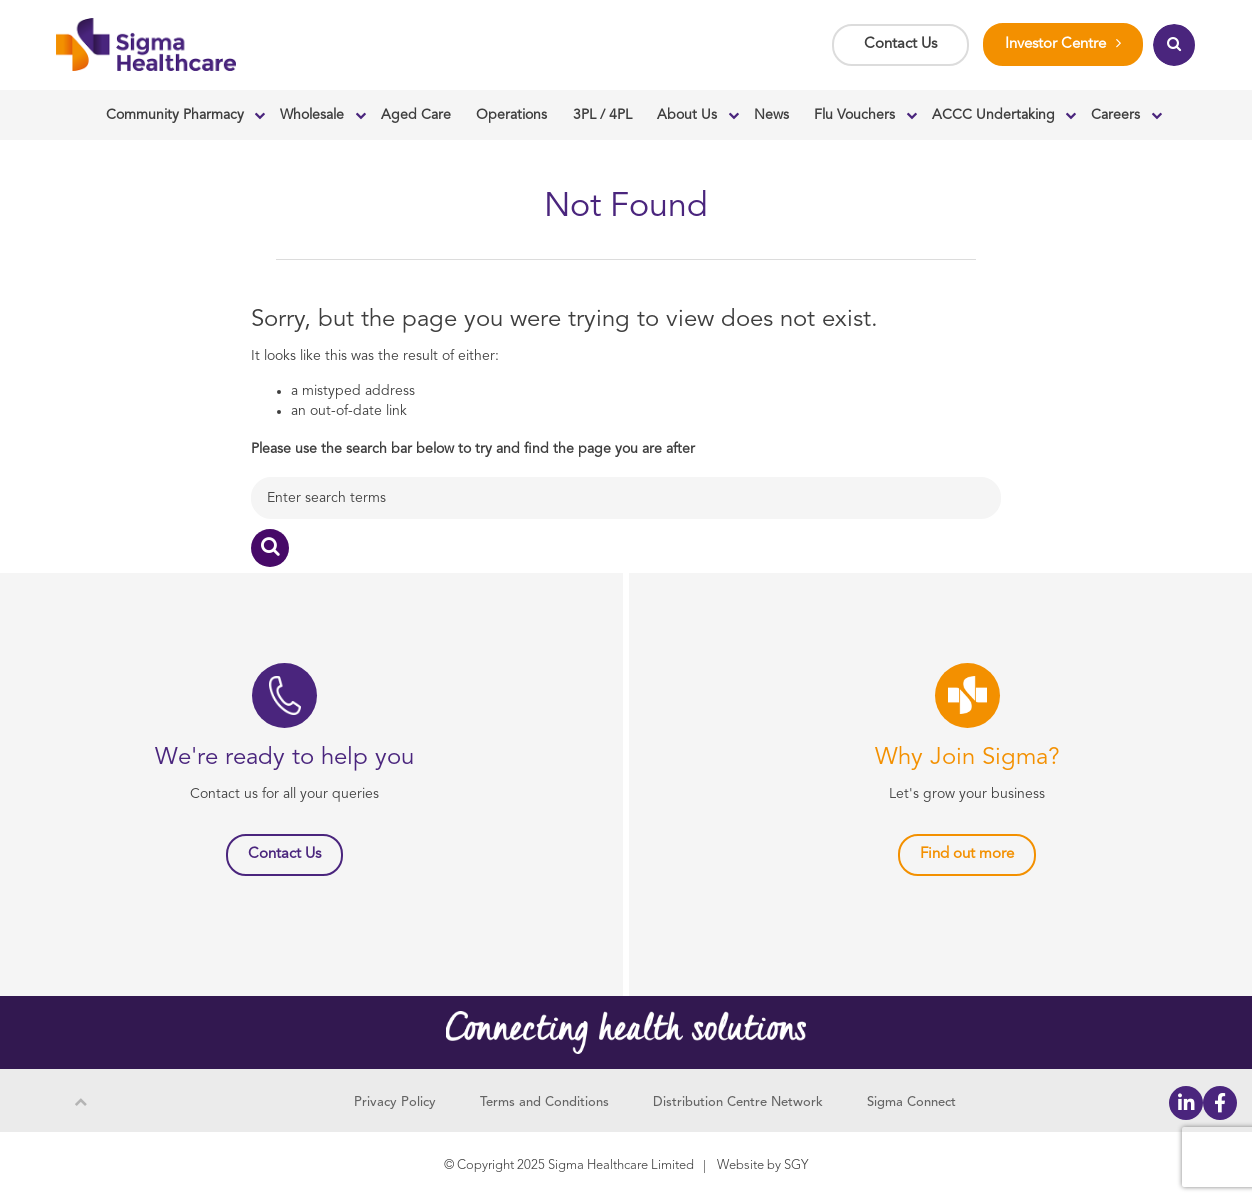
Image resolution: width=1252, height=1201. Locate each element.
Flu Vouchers (854, 115)
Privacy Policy (395, 1102)
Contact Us (900, 44)
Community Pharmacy (175, 115)
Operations (511, 115)
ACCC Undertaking (993, 115)
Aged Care (416, 115)
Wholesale (312, 115)
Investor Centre (1055, 44)
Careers (1115, 115)
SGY (796, 1165)
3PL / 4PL (602, 115)
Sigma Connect (911, 1102)
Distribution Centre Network (738, 1102)
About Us (687, 115)
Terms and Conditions (544, 1102)
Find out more (967, 854)
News (771, 115)
